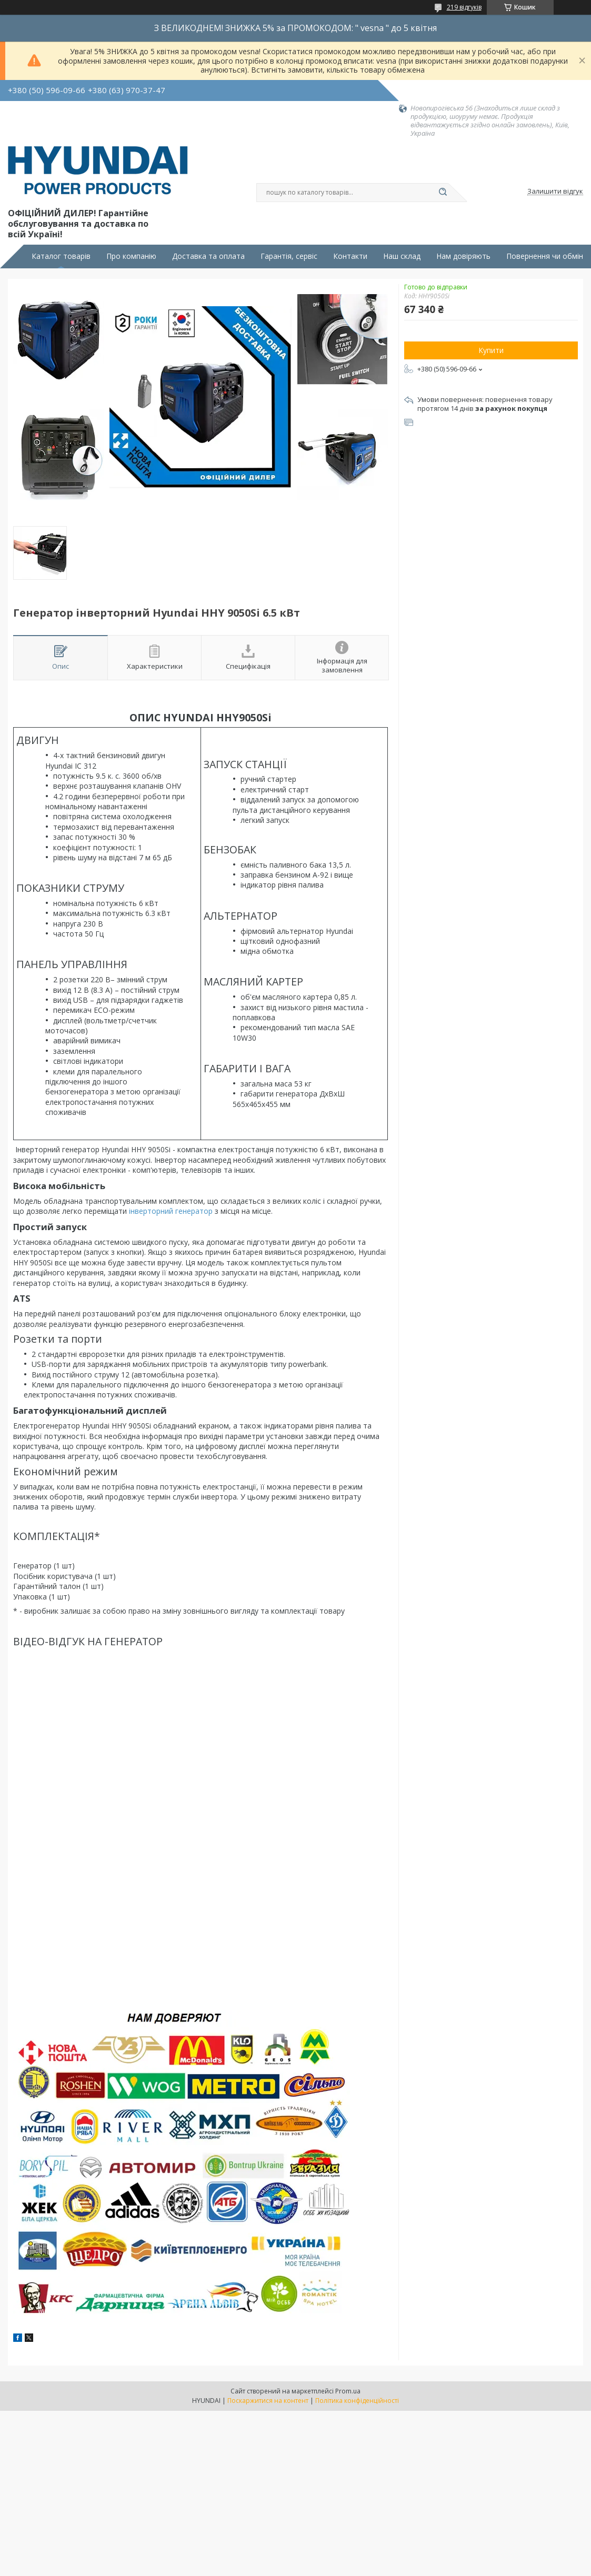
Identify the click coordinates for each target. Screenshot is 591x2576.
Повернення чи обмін (544, 256)
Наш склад (401, 256)
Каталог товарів (61, 256)
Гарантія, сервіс (289, 256)
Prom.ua (347, 2391)
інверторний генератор (171, 1211)
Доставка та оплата (208, 256)
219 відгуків (464, 7)
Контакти (350, 256)
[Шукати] (443, 192)
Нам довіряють (463, 256)
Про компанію (131, 256)
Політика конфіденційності (357, 2400)
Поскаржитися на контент (267, 2400)
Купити (491, 350)
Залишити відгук (555, 191)
